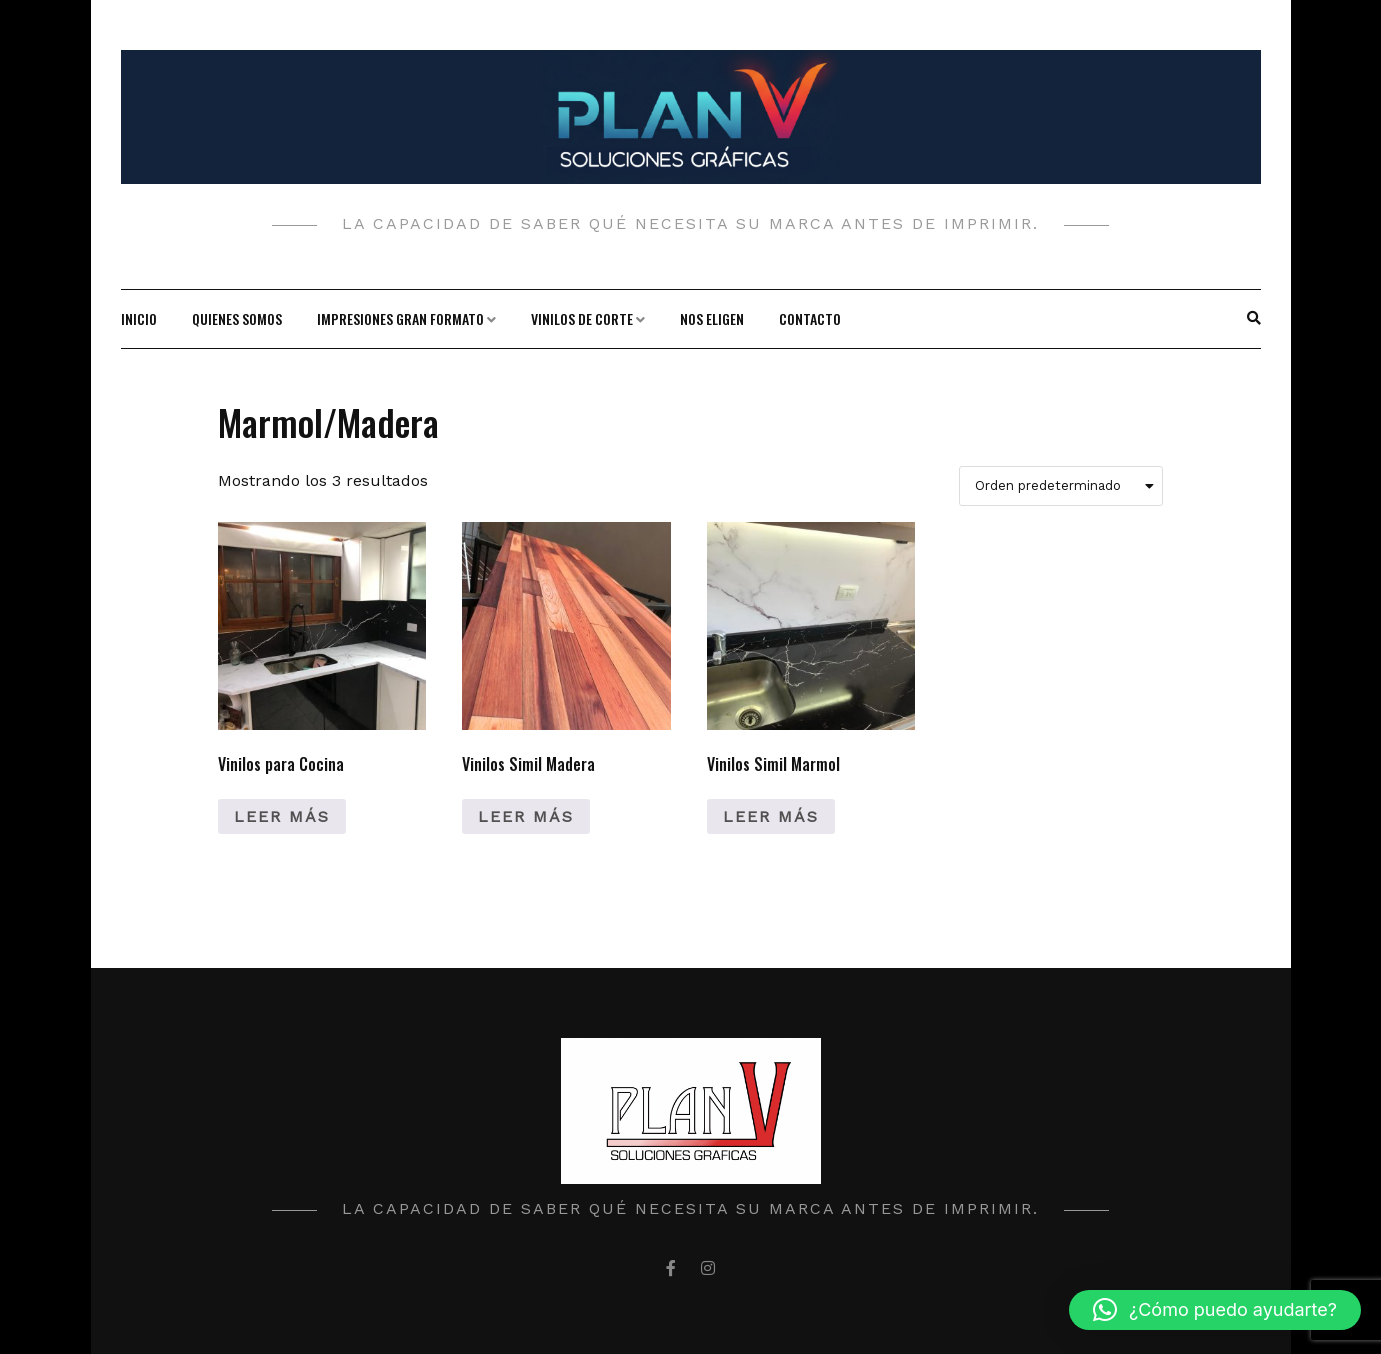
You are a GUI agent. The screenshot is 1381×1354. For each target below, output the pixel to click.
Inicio (139, 318)
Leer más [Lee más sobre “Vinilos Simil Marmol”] (771, 816)
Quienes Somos (237, 318)
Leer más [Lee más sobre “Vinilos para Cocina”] (282, 816)
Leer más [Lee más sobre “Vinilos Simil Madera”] (526, 816)
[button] (1215, 1310)
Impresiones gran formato (400, 318)
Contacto (810, 318)
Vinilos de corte (582, 318)
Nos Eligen (712, 318)
